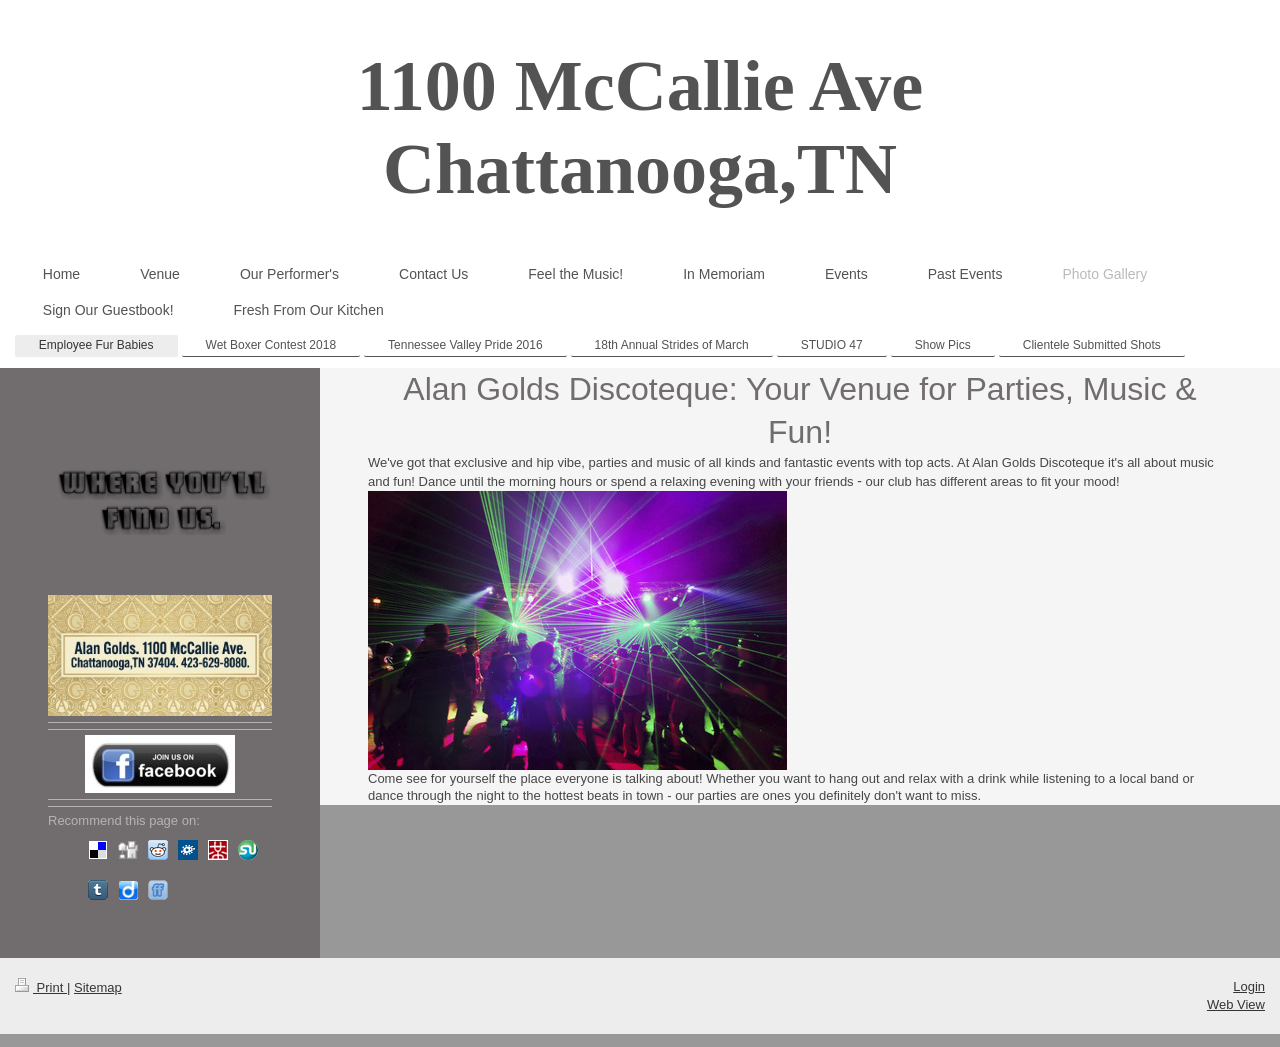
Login (1249, 986)
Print (41, 987)
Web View (1236, 1004)
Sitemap (98, 987)
